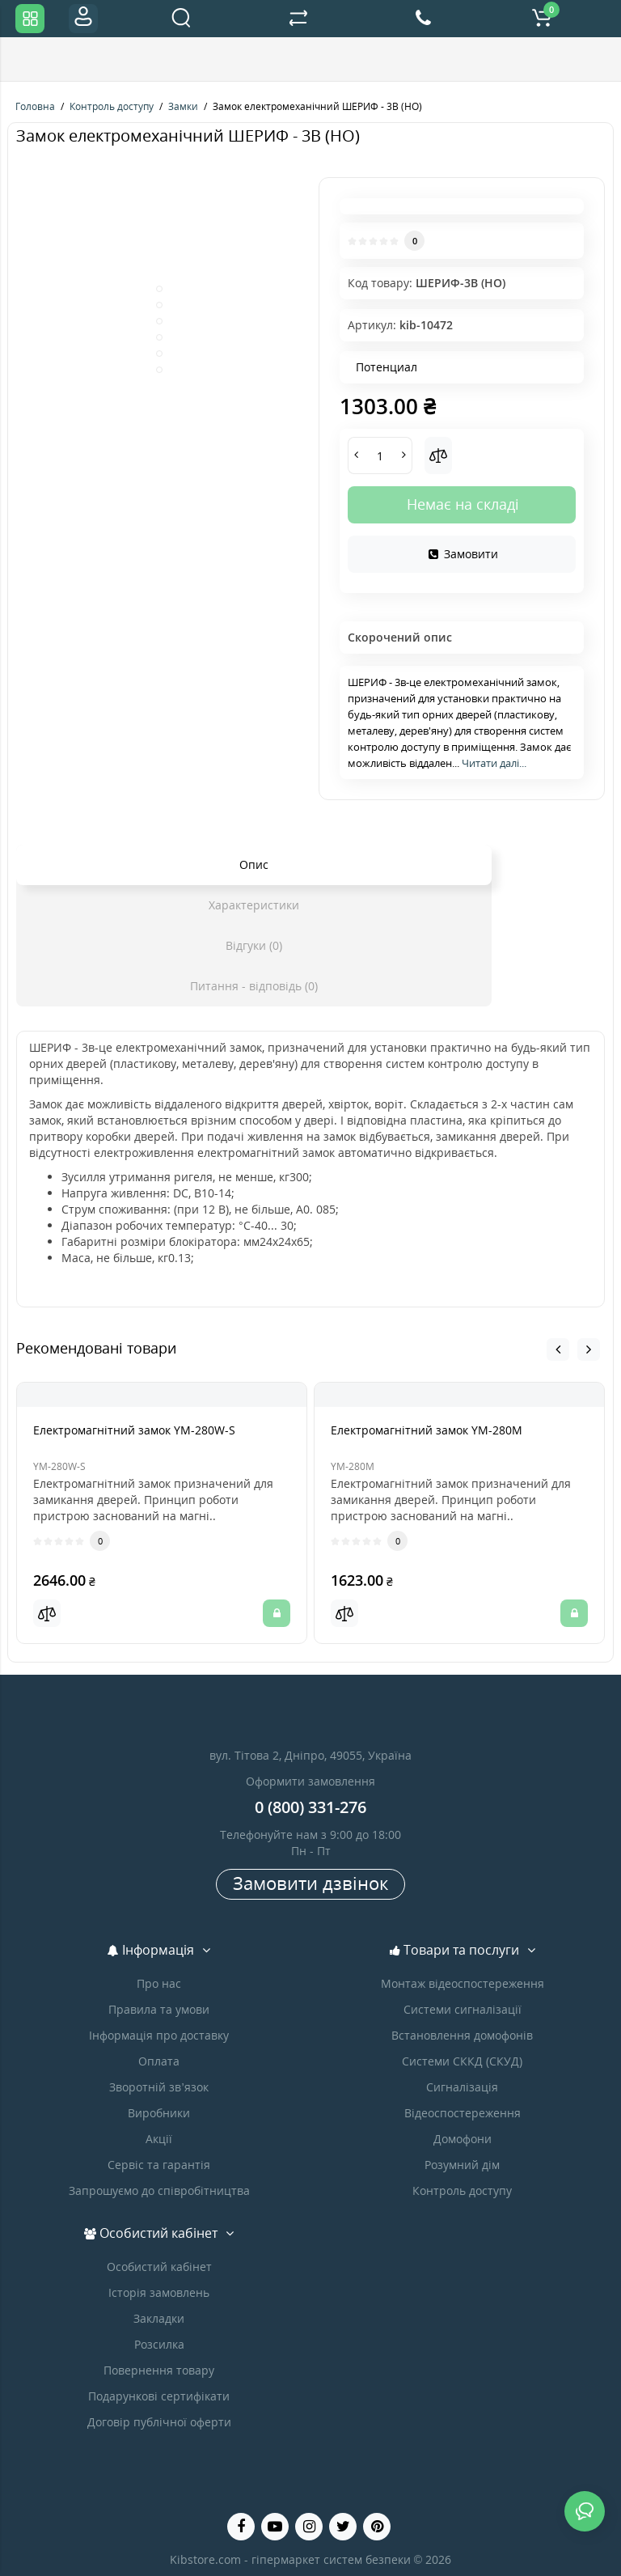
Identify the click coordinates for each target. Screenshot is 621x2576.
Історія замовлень (158, 2292)
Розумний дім (462, 2164)
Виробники (159, 2113)
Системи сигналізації (462, 2009)
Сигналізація (462, 2087)
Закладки (158, 2318)
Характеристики (254, 905)
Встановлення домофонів (462, 2035)
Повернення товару (159, 2370)
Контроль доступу (462, 2190)
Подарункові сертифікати (159, 2396)
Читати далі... (494, 763)
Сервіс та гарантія (159, 2164)
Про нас (159, 1983)
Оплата (159, 2061)
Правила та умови (158, 2009)
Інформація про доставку (159, 2035)
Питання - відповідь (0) (254, 986)
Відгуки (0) (254, 945)
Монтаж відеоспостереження (462, 1983)
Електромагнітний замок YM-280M (426, 1430)
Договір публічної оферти (159, 2422)
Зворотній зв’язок (158, 2087)
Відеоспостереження (462, 2113)
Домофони (462, 2138)
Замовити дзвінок (310, 1883)
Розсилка (159, 2344)
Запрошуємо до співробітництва (159, 2190)
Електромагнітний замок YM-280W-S (134, 1430)
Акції (159, 2138)
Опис (253, 864)
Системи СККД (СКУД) (462, 2061)
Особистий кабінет (159, 2266)
